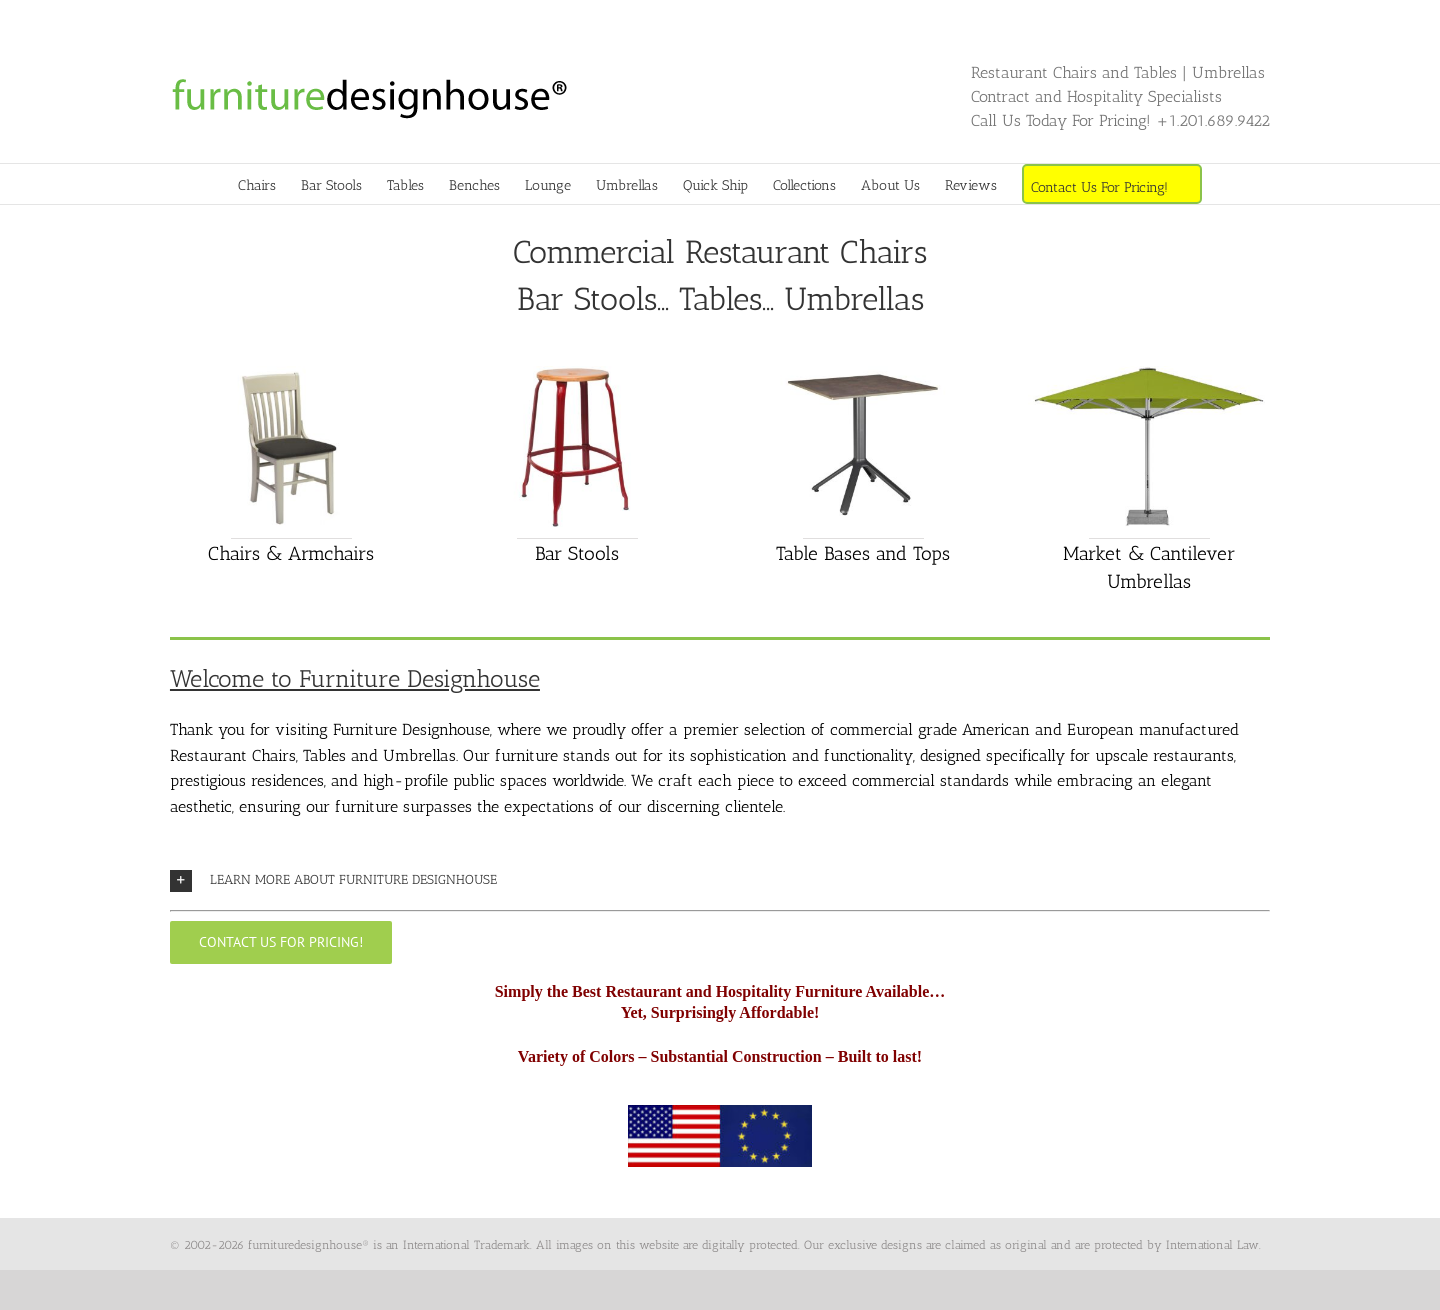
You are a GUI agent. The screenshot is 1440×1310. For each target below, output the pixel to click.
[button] (720, 880)
